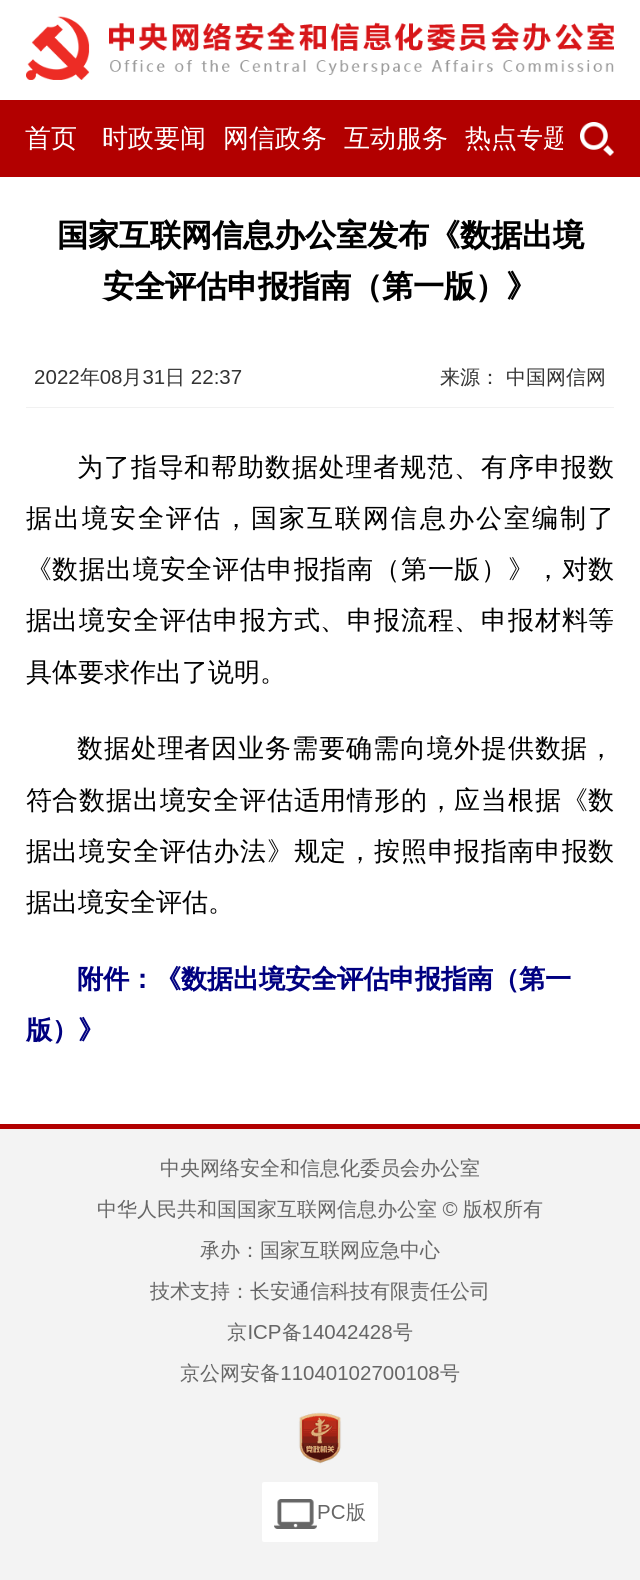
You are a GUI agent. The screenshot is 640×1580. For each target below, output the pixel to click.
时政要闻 (154, 138)
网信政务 (275, 138)
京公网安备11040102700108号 (319, 1372)
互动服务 (396, 138)
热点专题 (517, 138)
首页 (51, 138)
